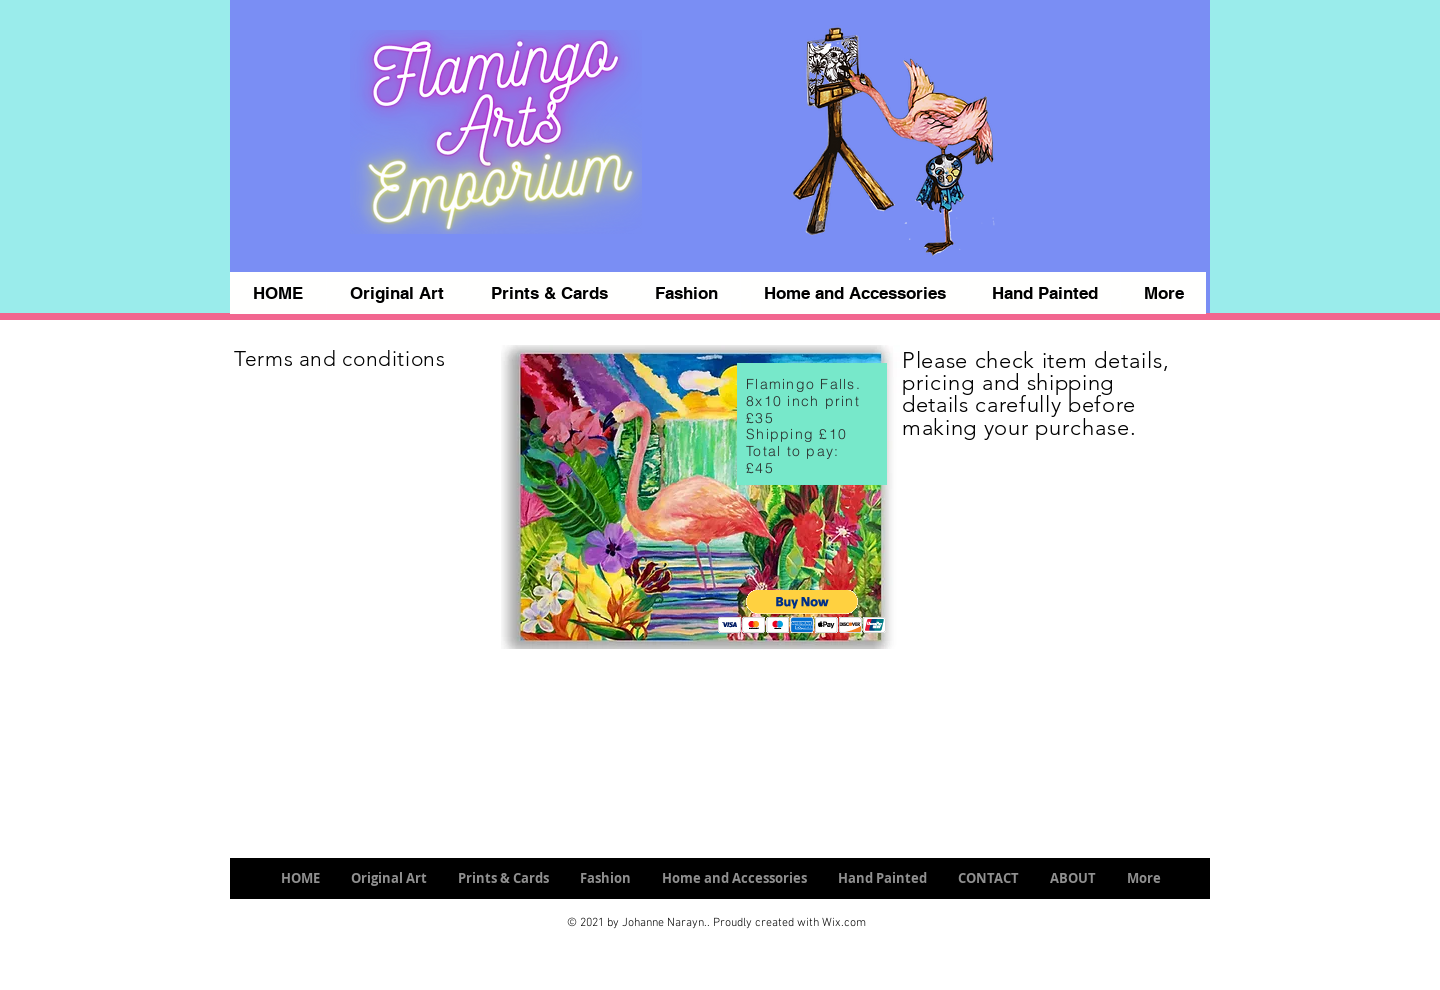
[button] (802, 611)
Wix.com (844, 923)
